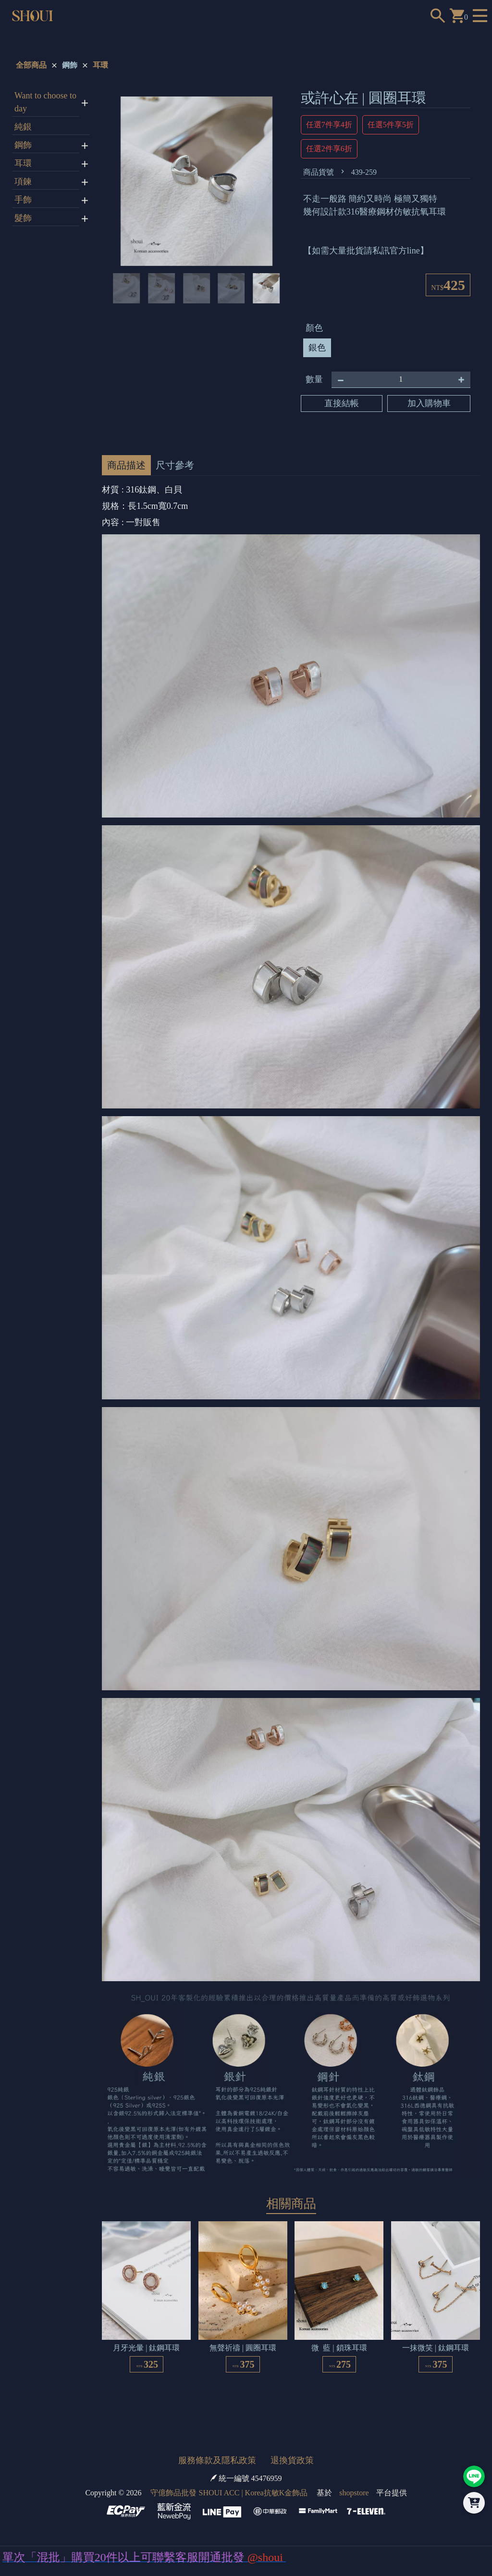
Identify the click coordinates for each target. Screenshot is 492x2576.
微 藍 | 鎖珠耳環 (339, 2348)
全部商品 (31, 65)
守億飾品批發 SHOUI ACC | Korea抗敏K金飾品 (229, 2493)
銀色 (317, 347)
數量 (314, 379)
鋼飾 (69, 65)
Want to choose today (45, 102)
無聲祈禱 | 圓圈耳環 (242, 2348)
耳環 (100, 65)
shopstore (354, 2493)
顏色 (314, 328)
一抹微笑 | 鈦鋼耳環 (435, 2348)
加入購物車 (429, 403)
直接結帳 (341, 403)
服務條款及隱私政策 (217, 2460)
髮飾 (23, 218)
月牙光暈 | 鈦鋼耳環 (146, 2348)
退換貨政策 (292, 2460)
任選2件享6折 (329, 148)
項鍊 (23, 181)
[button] (122, 181)
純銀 (23, 127)
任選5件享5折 (391, 124)
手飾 (23, 200)
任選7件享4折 (329, 124)
